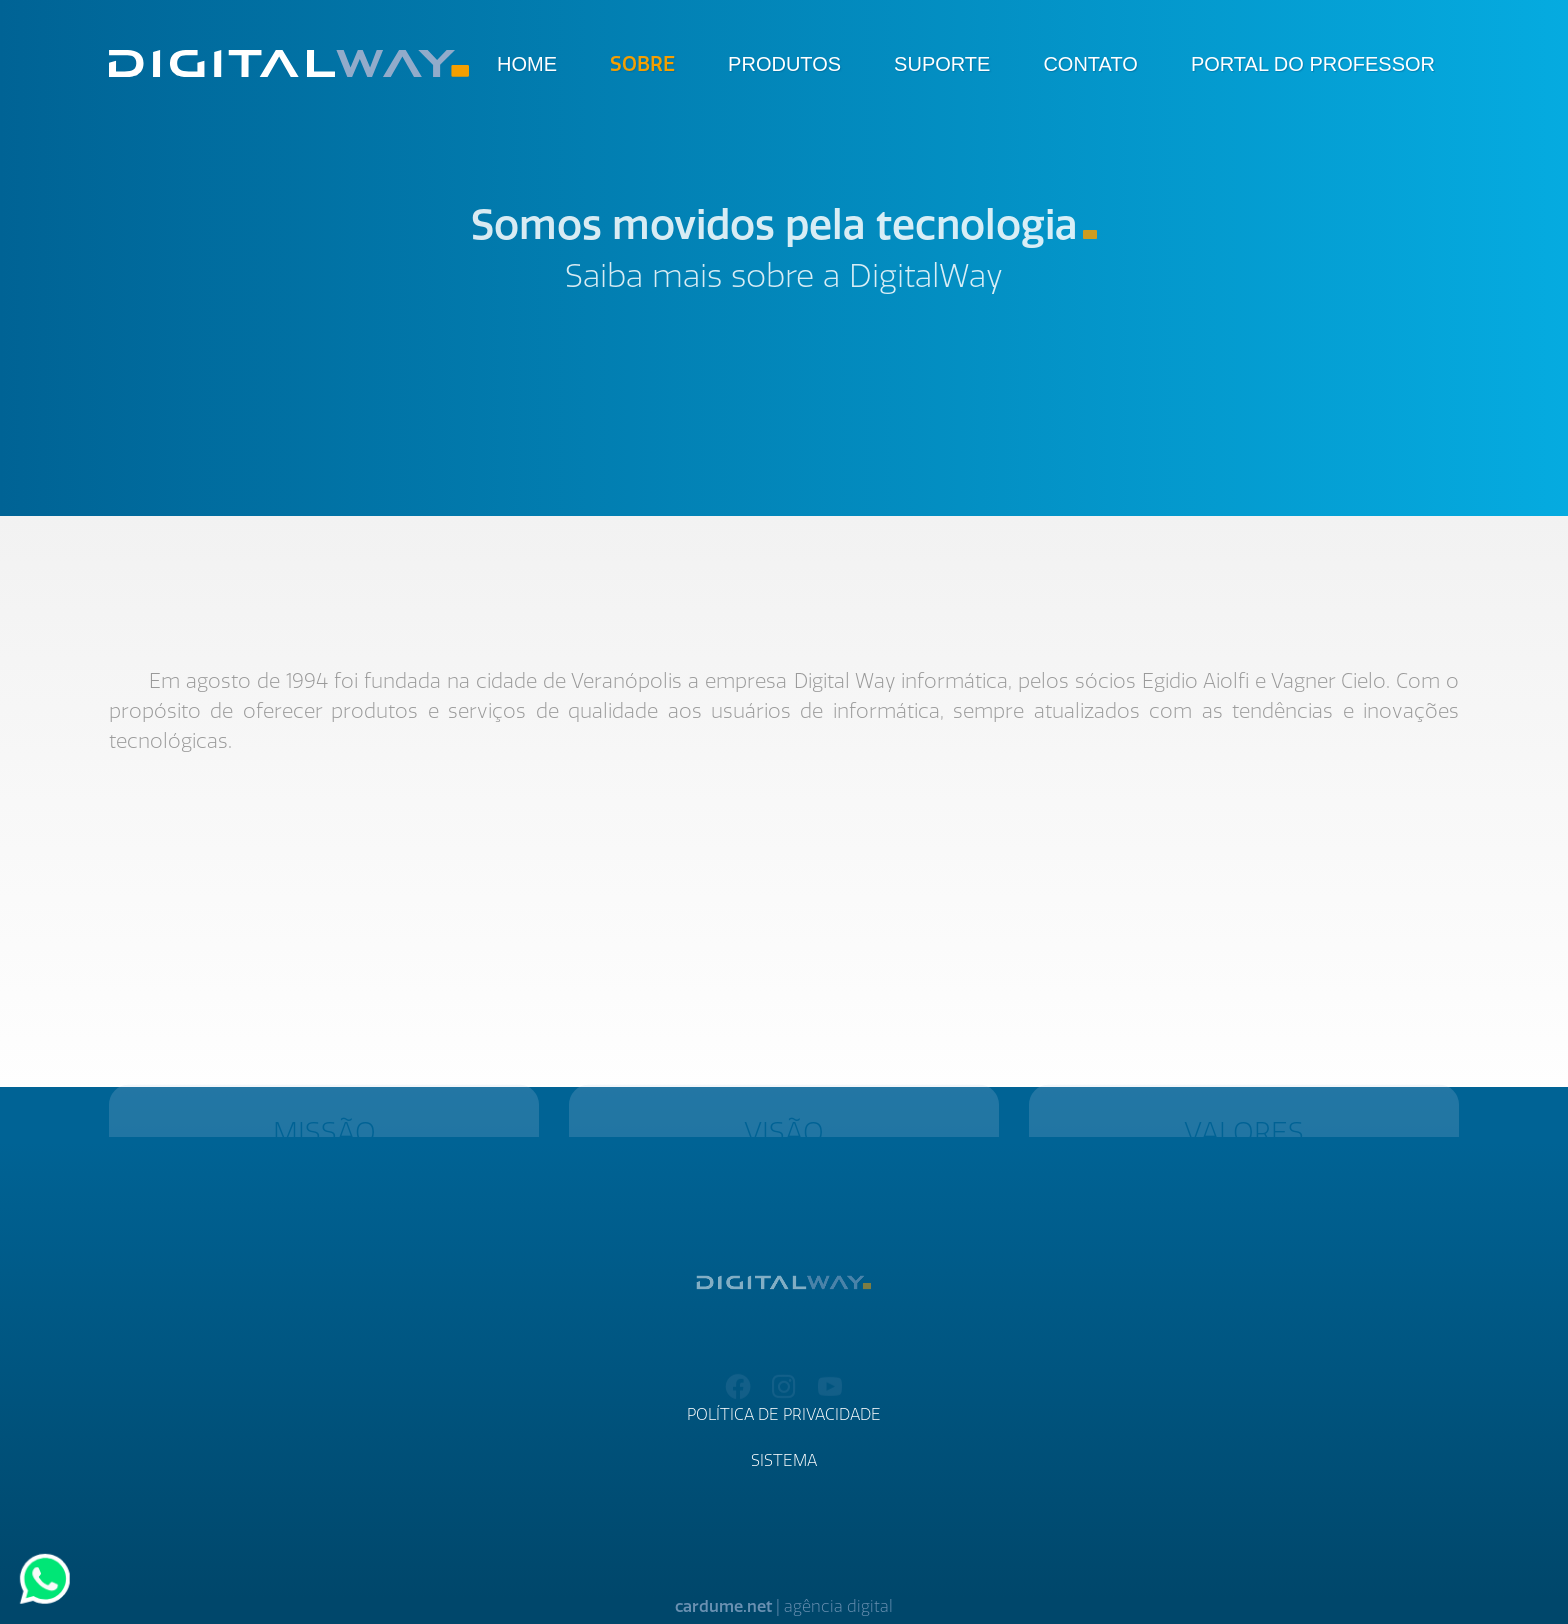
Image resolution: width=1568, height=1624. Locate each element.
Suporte (942, 64)
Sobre (642, 63)
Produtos (784, 64)
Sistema (784, 1460)
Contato (1090, 64)
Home (527, 64)
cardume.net (723, 1606)
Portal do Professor (1313, 64)
